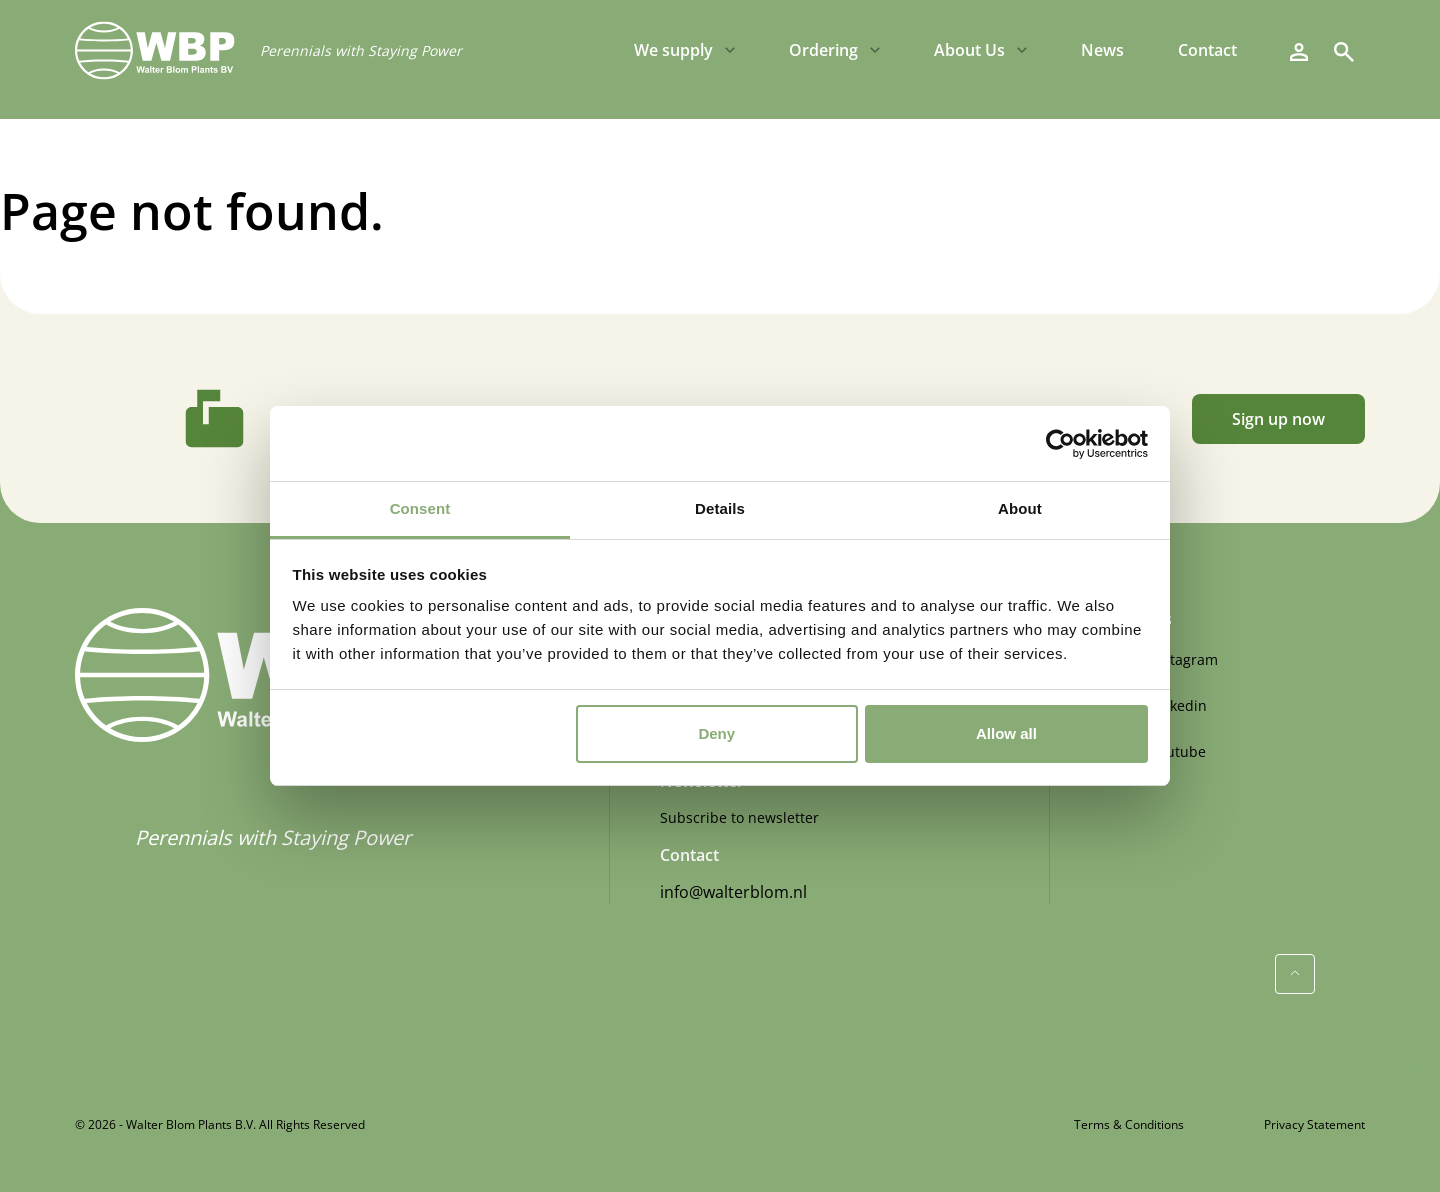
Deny (716, 733)
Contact (1207, 50)
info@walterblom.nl (733, 892)
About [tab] (1020, 508)
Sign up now (1278, 419)
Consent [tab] (420, 508)
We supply (673, 50)
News (1102, 50)
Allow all (1006, 733)
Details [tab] (720, 508)
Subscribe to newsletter (739, 817)
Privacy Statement (1314, 1124)
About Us (969, 50)
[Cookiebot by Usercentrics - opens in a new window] (1060, 444)
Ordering (823, 50)
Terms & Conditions (1129, 1124)
